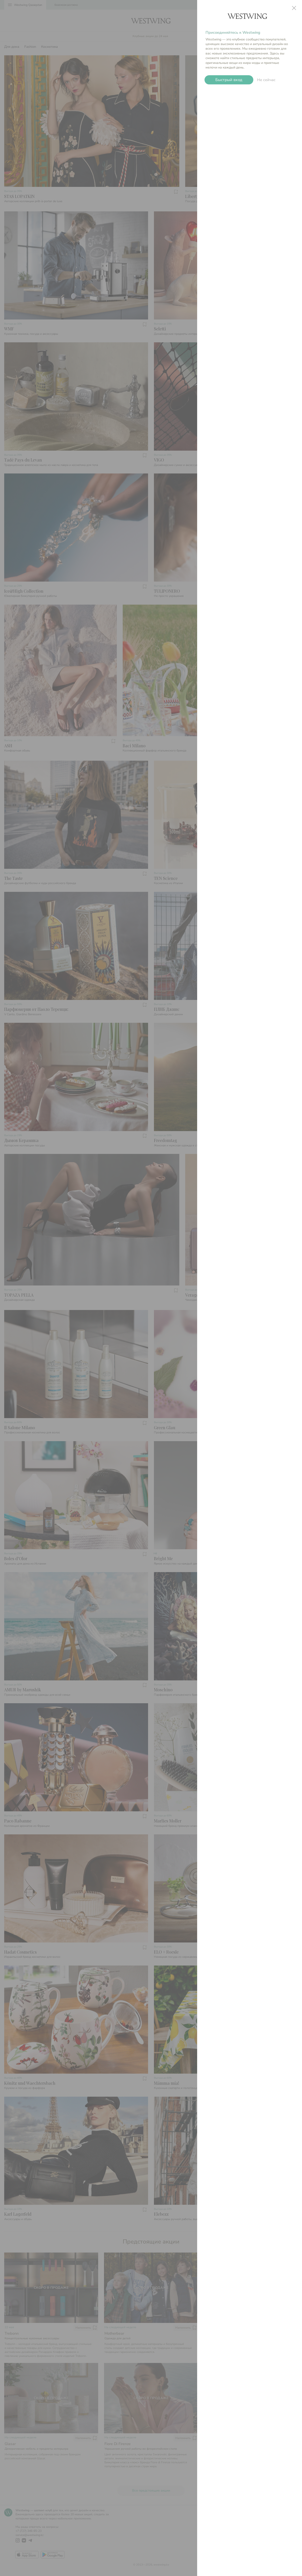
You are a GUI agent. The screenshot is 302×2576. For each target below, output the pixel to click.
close (294, 8)
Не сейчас (266, 79)
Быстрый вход (229, 80)
